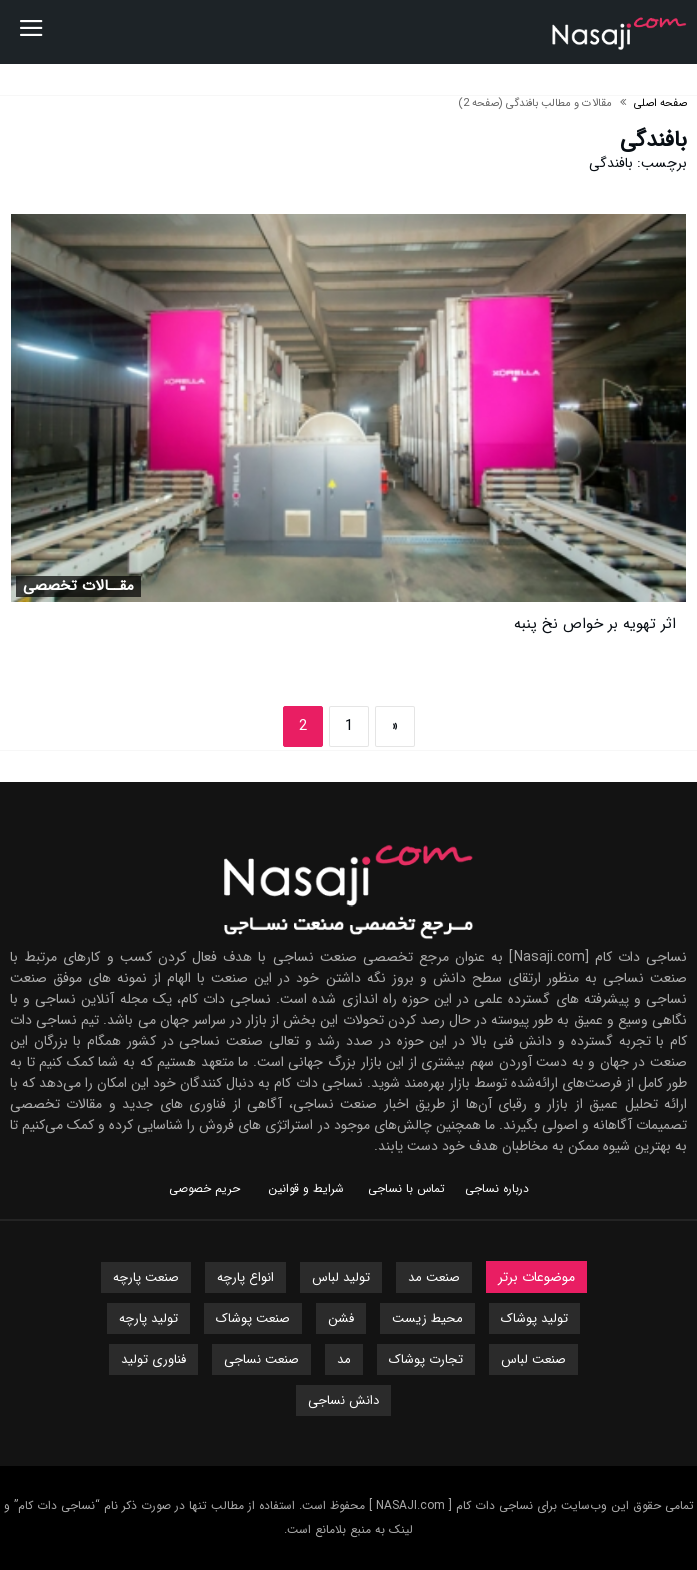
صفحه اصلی (660, 103)
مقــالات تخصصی (78, 586)
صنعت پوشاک (253, 1318)
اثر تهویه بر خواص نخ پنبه (595, 624)
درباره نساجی (497, 1188)
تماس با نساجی (406, 1188)
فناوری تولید (153, 1359)
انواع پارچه (245, 1277)
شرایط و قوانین (306, 1188)
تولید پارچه (148, 1318)
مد (344, 1359)
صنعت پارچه (146, 1277)
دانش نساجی (343, 1400)
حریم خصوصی (204, 1188)
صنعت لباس (533, 1359)
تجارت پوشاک (426, 1359)
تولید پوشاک (534, 1318)
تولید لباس (341, 1277)
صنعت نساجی (261, 1359)
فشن (341, 1318)
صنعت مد (434, 1277)
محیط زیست (427, 1318)
